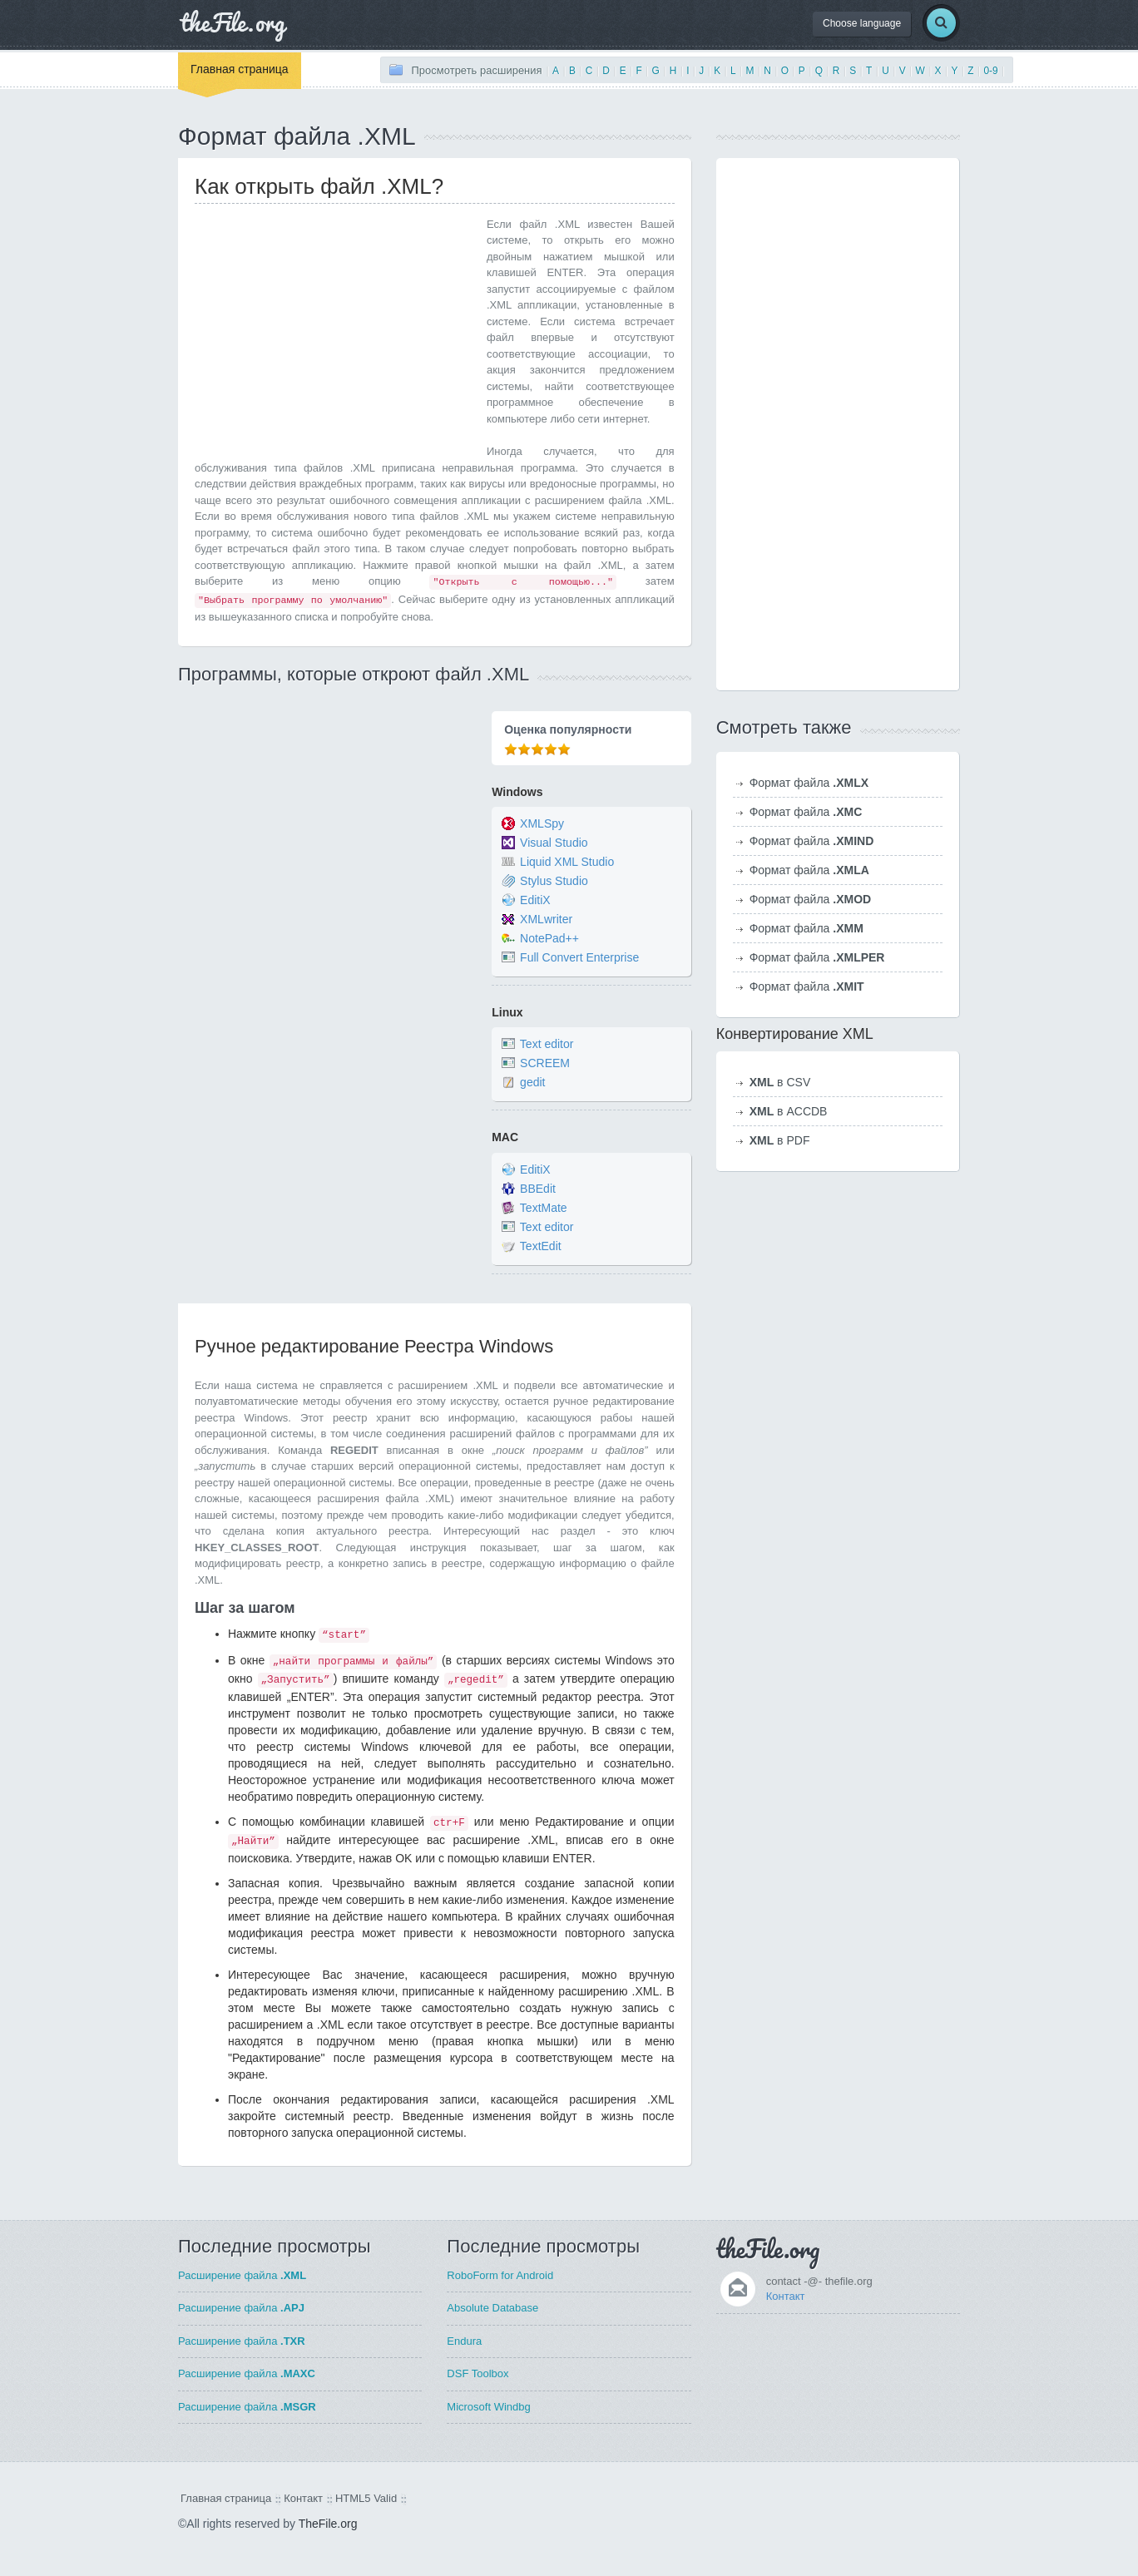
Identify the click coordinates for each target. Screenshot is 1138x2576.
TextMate (543, 1207)
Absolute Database (492, 2308)
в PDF (780, 1140)
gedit (532, 1083)
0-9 (990, 71)
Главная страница (239, 69)
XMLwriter (546, 919)
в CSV (780, 1082)
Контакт (785, 2296)
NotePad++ (549, 938)
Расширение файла (242, 2275)
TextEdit (541, 1246)
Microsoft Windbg (488, 2406)
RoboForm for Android (500, 2275)
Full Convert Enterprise (579, 957)
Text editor (547, 1044)
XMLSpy (542, 823)
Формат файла (809, 782)
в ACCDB (789, 1111)
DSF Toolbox (477, 2373)
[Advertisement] (334, 332)
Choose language (862, 23)
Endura (464, 2341)
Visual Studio (553, 842)
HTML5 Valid (366, 2498)
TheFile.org (328, 2523)
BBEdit (538, 1188)
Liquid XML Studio (567, 861)
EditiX (535, 900)
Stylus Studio (554, 881)
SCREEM (545, 1063)
